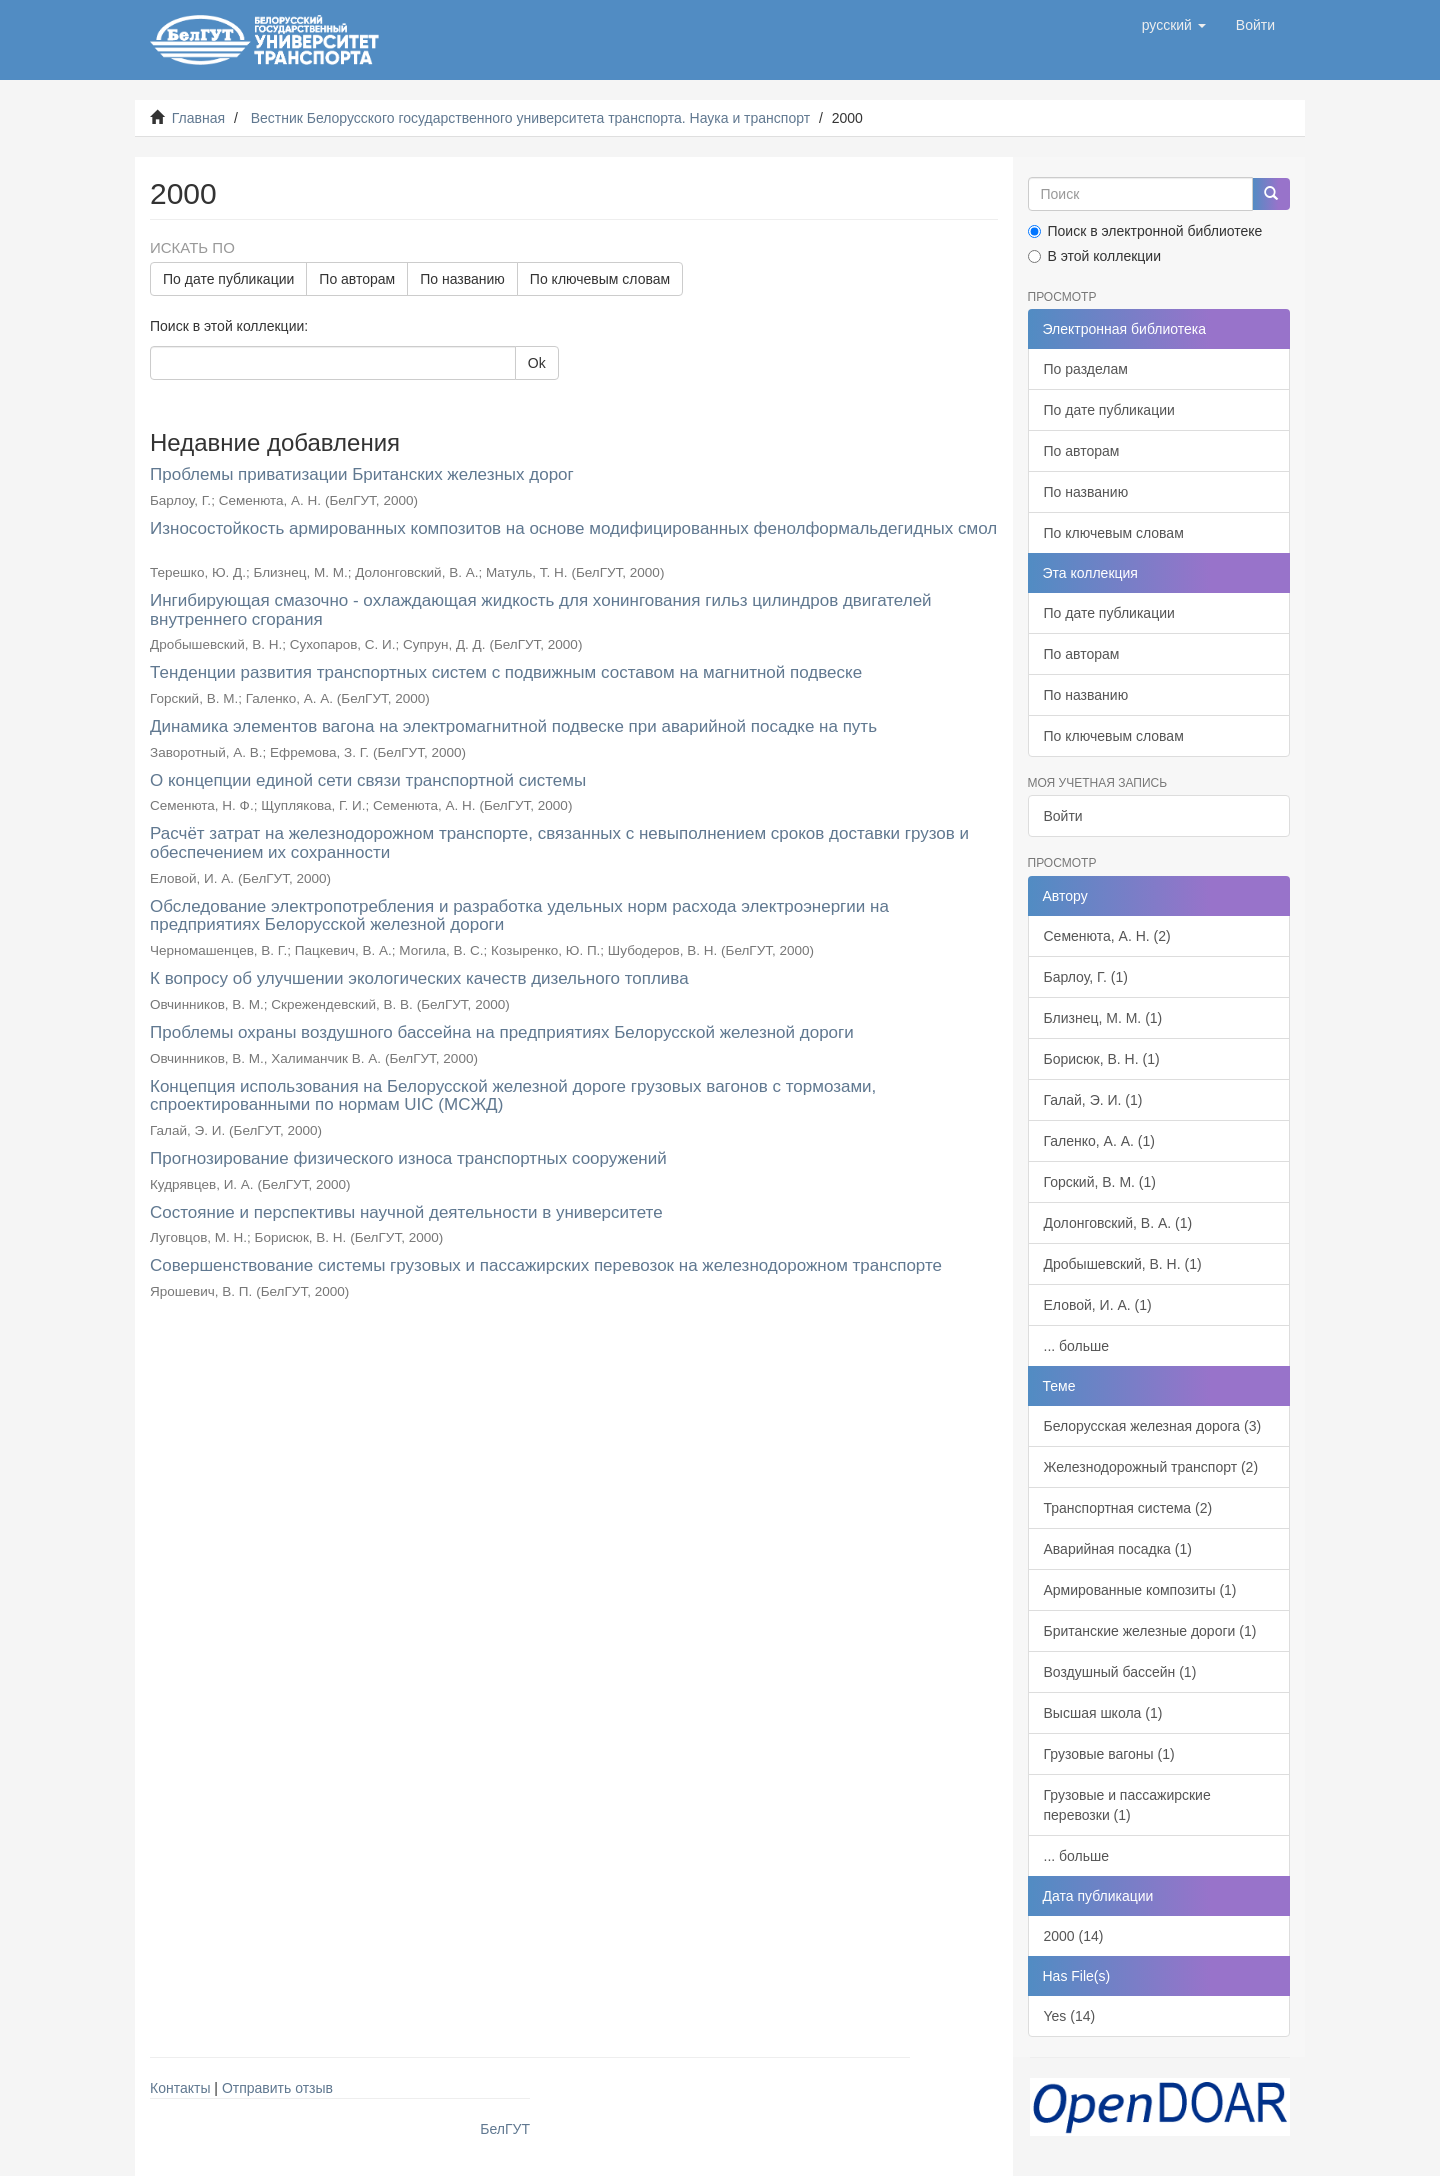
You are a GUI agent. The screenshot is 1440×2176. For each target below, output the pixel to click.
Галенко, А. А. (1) (1099, 1141)
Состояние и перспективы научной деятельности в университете (406, 1212)
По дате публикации (228, 279)
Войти (1063, 816)
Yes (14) (1070, 2016)
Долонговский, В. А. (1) (1118, 1223)
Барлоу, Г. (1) (1086, 977)
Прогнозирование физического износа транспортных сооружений (408, 1158)
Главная (198, 118)
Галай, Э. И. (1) (1093, 1100)
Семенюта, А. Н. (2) (1107, 936)
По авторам (357, 279)
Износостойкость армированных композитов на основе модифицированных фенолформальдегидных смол (573, 528)
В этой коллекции (1094, 256)
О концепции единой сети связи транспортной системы (368, 780)
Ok (537, 363)
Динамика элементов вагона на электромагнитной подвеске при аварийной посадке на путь (513, 726)
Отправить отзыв (277, 2088)
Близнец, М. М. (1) (1103, 1018)
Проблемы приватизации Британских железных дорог (362, 474)
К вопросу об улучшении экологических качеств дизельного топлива (419, 978)
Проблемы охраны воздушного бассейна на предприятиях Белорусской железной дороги (502, 1032)
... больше (1077, 1346)
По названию (462, 279)
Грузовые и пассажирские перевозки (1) (1127, 1805)
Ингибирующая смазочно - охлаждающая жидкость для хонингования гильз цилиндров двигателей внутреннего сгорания (541, 610)
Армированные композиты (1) (1140, 1590)
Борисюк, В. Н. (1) (1102, 1059)
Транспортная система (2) (1128, 1508)
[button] (1174, 25)
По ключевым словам (600, 279)
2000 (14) (1074, 1936)
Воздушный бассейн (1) (1120, 1672)
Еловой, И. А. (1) (1098, 1305)
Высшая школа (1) (1103, 1713)
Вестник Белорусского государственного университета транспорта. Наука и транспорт (530, 118)
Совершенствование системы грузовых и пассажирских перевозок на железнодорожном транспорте (546, 1265)
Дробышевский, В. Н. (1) (1123, 1264)
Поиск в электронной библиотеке (1145, 231)
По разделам (1086, 369)
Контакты (180, 2088)
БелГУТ (505, 2129)
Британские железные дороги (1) (1150, 1631)
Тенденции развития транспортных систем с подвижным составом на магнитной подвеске (506, 672)
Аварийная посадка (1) (1118, 1549)
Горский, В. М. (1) (1100, 1182)
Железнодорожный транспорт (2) (1151, 1467)
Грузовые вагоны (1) (1109, 1754)
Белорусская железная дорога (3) (1153, 1426)
